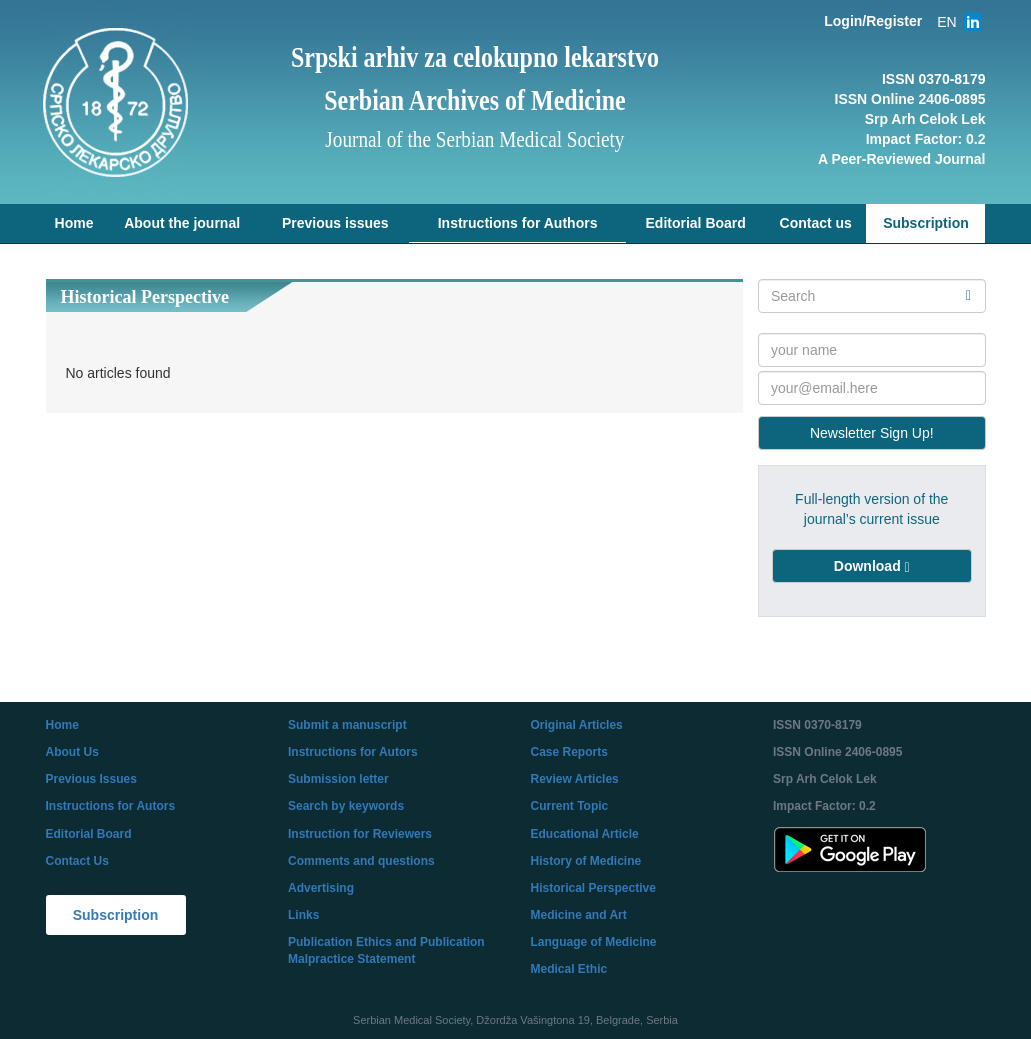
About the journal (182, 223)
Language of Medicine (594, 942)
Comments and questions (361, 861)
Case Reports (569, 752)
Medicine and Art (579, 915)
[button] (872, 566)
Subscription (926, 223)
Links (303, 915)
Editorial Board (696, 223)
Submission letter (338, 779)
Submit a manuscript (347, 725)
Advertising (321, 888)
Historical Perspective (593, 888)
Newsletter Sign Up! (872, 433)
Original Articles (577, 725)
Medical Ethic (569, 969)
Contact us (816, 223)
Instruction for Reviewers (360, 834)
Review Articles (575, 779)
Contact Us (77, 861)
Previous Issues (91, 779)
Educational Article (585, 834)
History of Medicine (586, 861)
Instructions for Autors (111, 806)
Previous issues (335, 223)
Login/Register (873, 21)
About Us (72, 752)
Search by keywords (346, 806)
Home (74, 223)
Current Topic (570, 806)
